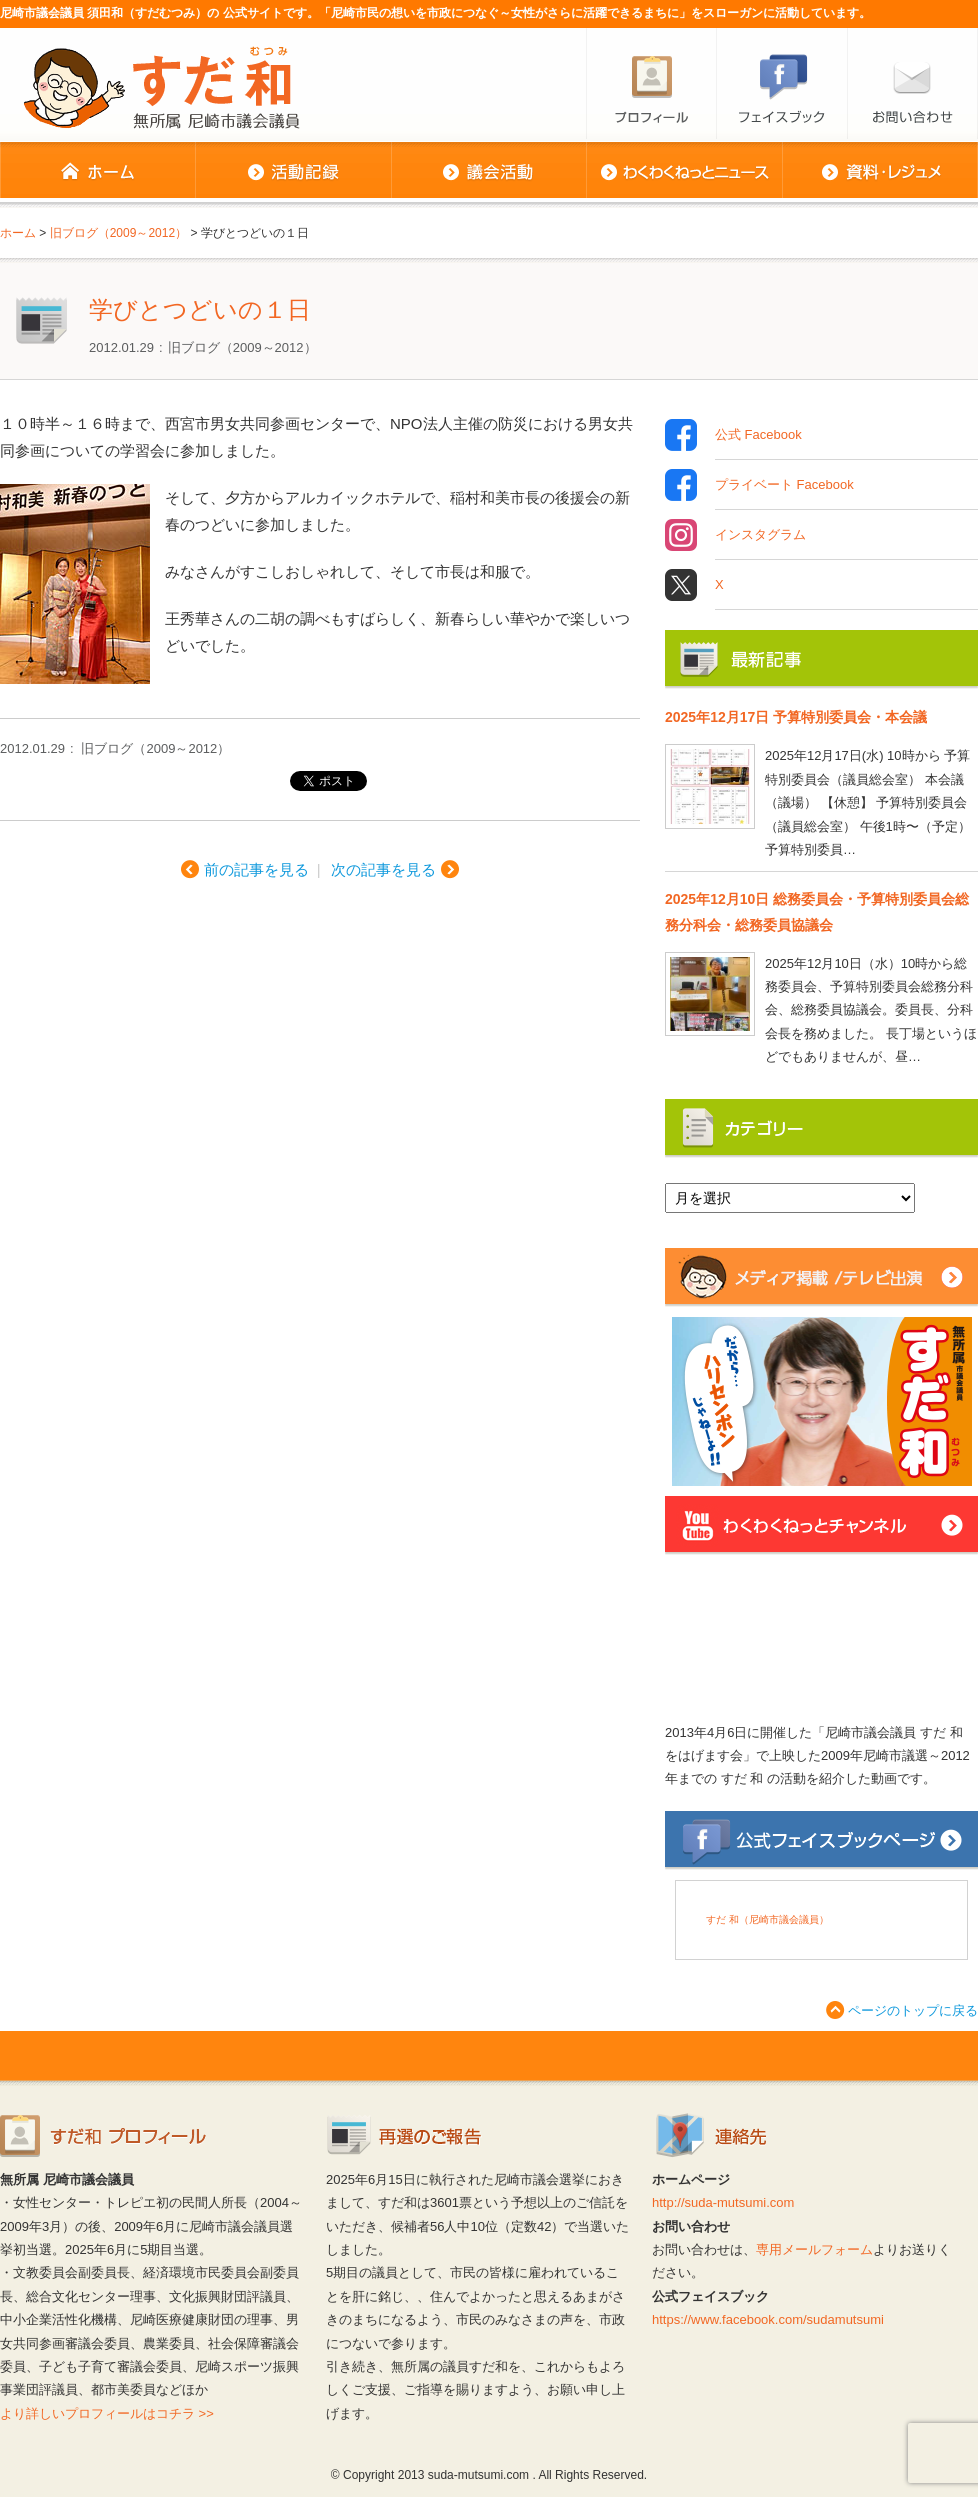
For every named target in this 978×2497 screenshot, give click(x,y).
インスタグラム (760, 535)
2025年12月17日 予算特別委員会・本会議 (796, 717)
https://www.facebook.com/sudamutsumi (768, 2319)
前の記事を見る (256, 869)
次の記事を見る (383, 869)
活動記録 (293, 172)
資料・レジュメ (880, 172)
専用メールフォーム (814, 2249)
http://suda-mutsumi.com (723, 2202)
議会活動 (488, 172)
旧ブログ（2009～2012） (242, 347)
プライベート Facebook (784, 485)
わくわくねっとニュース (684, 172)
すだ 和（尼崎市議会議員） (767, 1919)
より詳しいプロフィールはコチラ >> (107, 2413)
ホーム (97, 172)
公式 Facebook (758, 435)
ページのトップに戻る (913, 2010)
